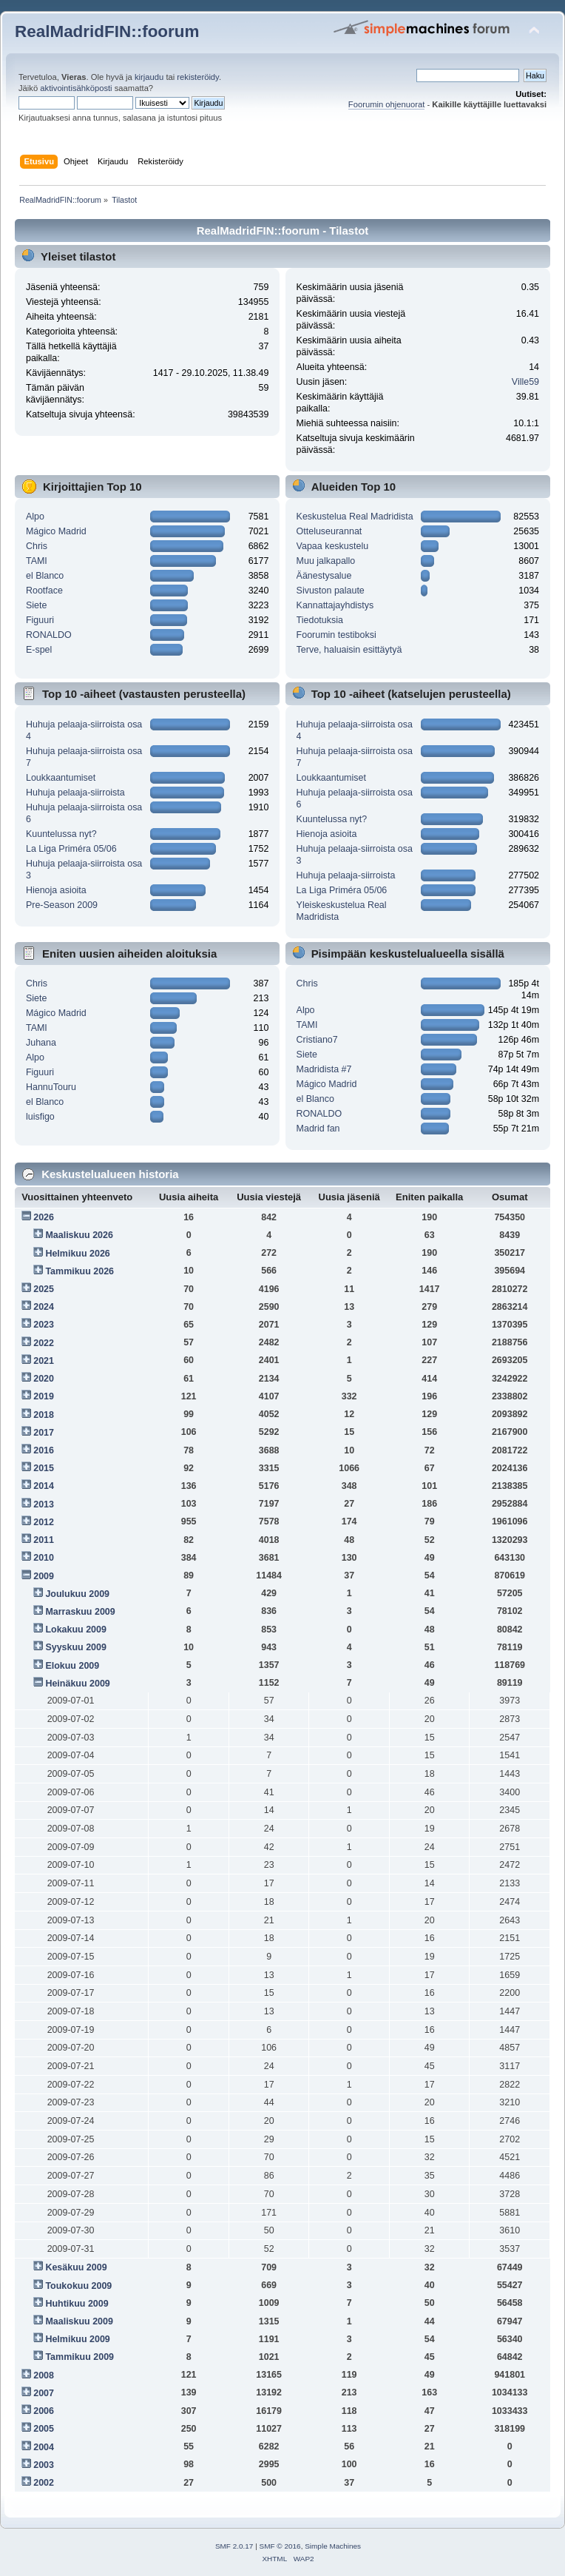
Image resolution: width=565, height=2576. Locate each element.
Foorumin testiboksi (336, 635)
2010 (43, 1558)
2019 (43, 1396)
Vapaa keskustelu (333, 546)
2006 (43, 2411)
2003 (43, 2465)
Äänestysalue (324, 576)
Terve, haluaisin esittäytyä (349, 650)
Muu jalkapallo (326, 561)
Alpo (35, 516)
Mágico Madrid (56, 531)
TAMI (36, 561)
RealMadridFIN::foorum (107, 31)
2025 (43, 1289)
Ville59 (525, 382)
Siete (36, 605)
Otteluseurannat (329, 531)
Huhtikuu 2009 (76, 2303)
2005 (43, 2429)
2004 (43, 2447)
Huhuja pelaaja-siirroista (75, 792)
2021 (43, 1361)
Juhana (41, 1043)
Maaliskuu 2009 (79, 2321)
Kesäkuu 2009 (75, 2267)
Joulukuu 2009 (77, 1594)
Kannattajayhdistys (335, 605)
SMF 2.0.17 (234, 2546)
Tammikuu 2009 (79, 2357)
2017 (43, 1432)
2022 (43, 1343)
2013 (43, 1504)
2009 (43, 1576)
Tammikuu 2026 (79, 1271)
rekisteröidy (198, 77)
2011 (43, 1540)
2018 (43, 1415)
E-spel (39, 650)
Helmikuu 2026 (77, 1253)
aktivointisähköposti (76, 88)
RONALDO (49, 635)
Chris (36, 546)
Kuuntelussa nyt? (61, 834)
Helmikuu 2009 (77, 2339)
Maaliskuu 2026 (79, 1235)
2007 (43, 2393)
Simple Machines (333, 2546)
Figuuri (40, 620)
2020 (43, 1378)
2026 (43, 1217)
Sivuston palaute (331, 590)
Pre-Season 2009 (62, 905)
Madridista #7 (324, 1069)
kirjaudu (149, 77)
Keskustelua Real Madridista (355, 516)
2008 (43, 2375)
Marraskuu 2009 (80, 1612)
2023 (43, 1324)
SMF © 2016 (280, 2546)
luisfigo (40, 1117)
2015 (43, 1468)
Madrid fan (318, 1128)
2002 (43, 2483)
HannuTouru (51, 1087)
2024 (43, 1307)
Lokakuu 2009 (75, 1629)
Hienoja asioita (56, 890)
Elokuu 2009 (72, 1666)
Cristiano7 (317, 1040)
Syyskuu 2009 (75, 1647)
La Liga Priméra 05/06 (71, 849)
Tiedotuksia (320, 620)
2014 (43, 1486)
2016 (43, 1450)
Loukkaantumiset (60, 778)
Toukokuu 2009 (78, 2286)
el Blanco (45, 576)
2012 (43, 1522)
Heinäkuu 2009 (77, 1683)
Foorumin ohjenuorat (386, 104)
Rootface (44, 590)
